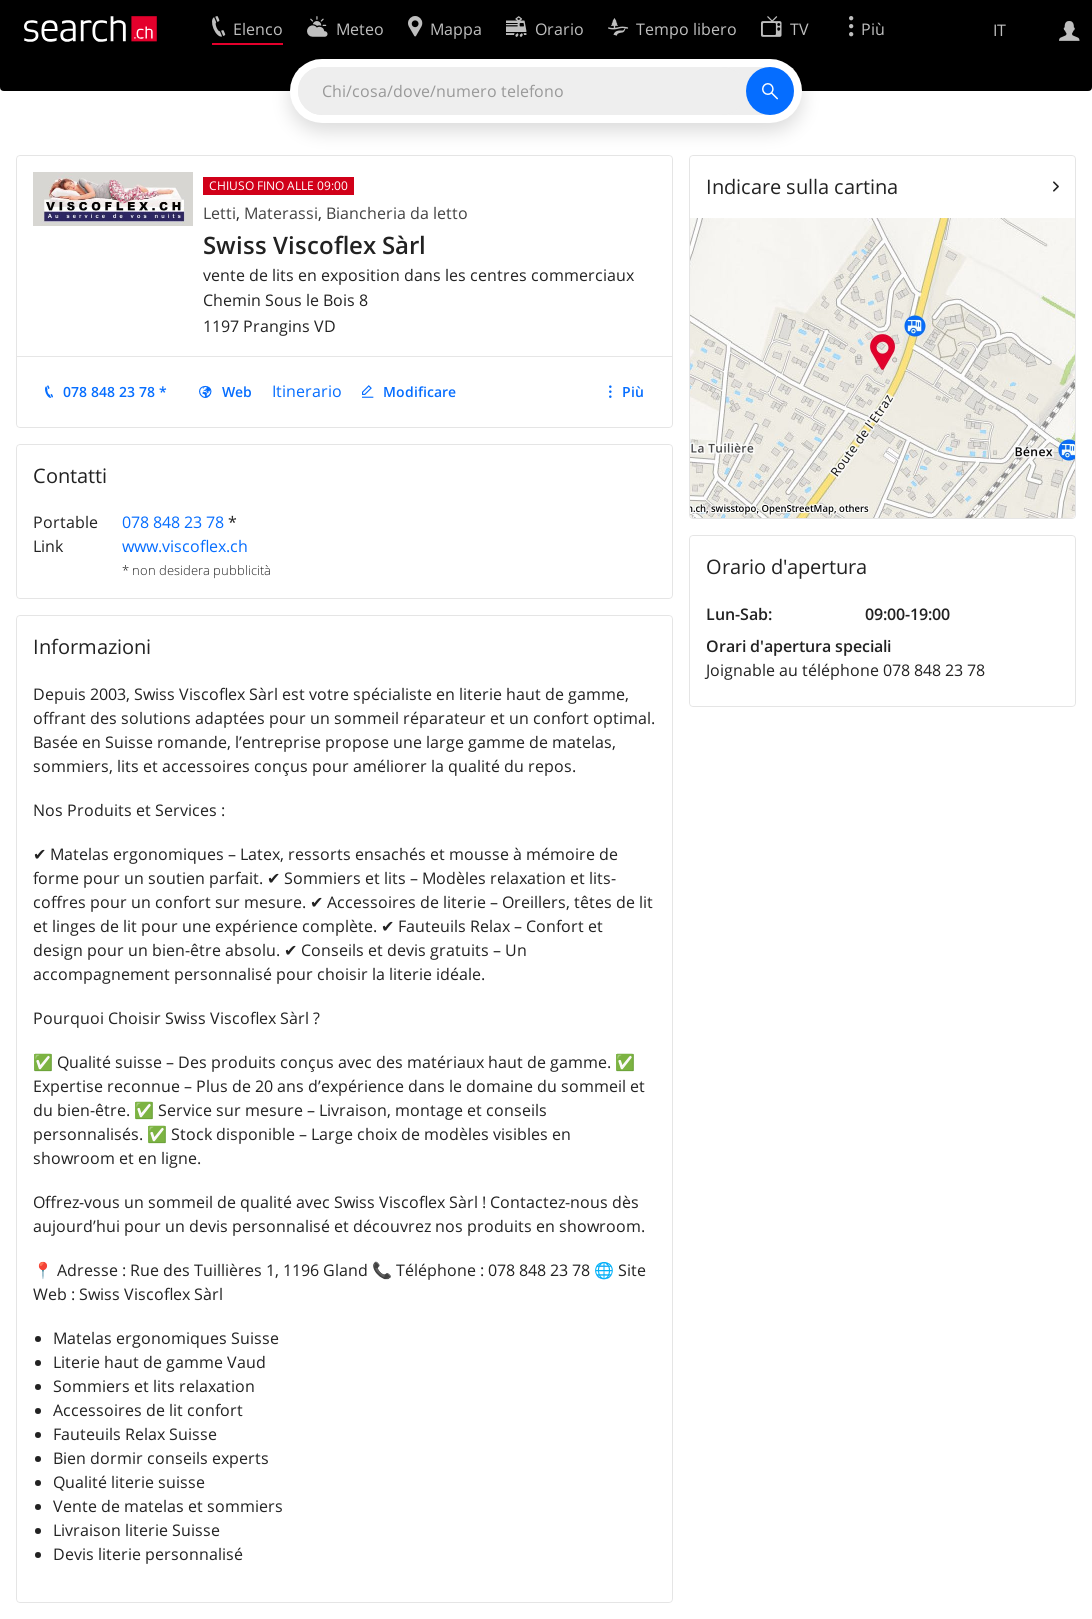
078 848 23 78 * (115, 391)
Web (237, 391)
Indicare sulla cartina (802, 186)
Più (633, 391)
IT (999, 30)
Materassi (281, 213)
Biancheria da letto (397, 213)
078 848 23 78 (173, 522)
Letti (219, 213)
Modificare (419, 391)
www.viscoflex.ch (185, 546)
